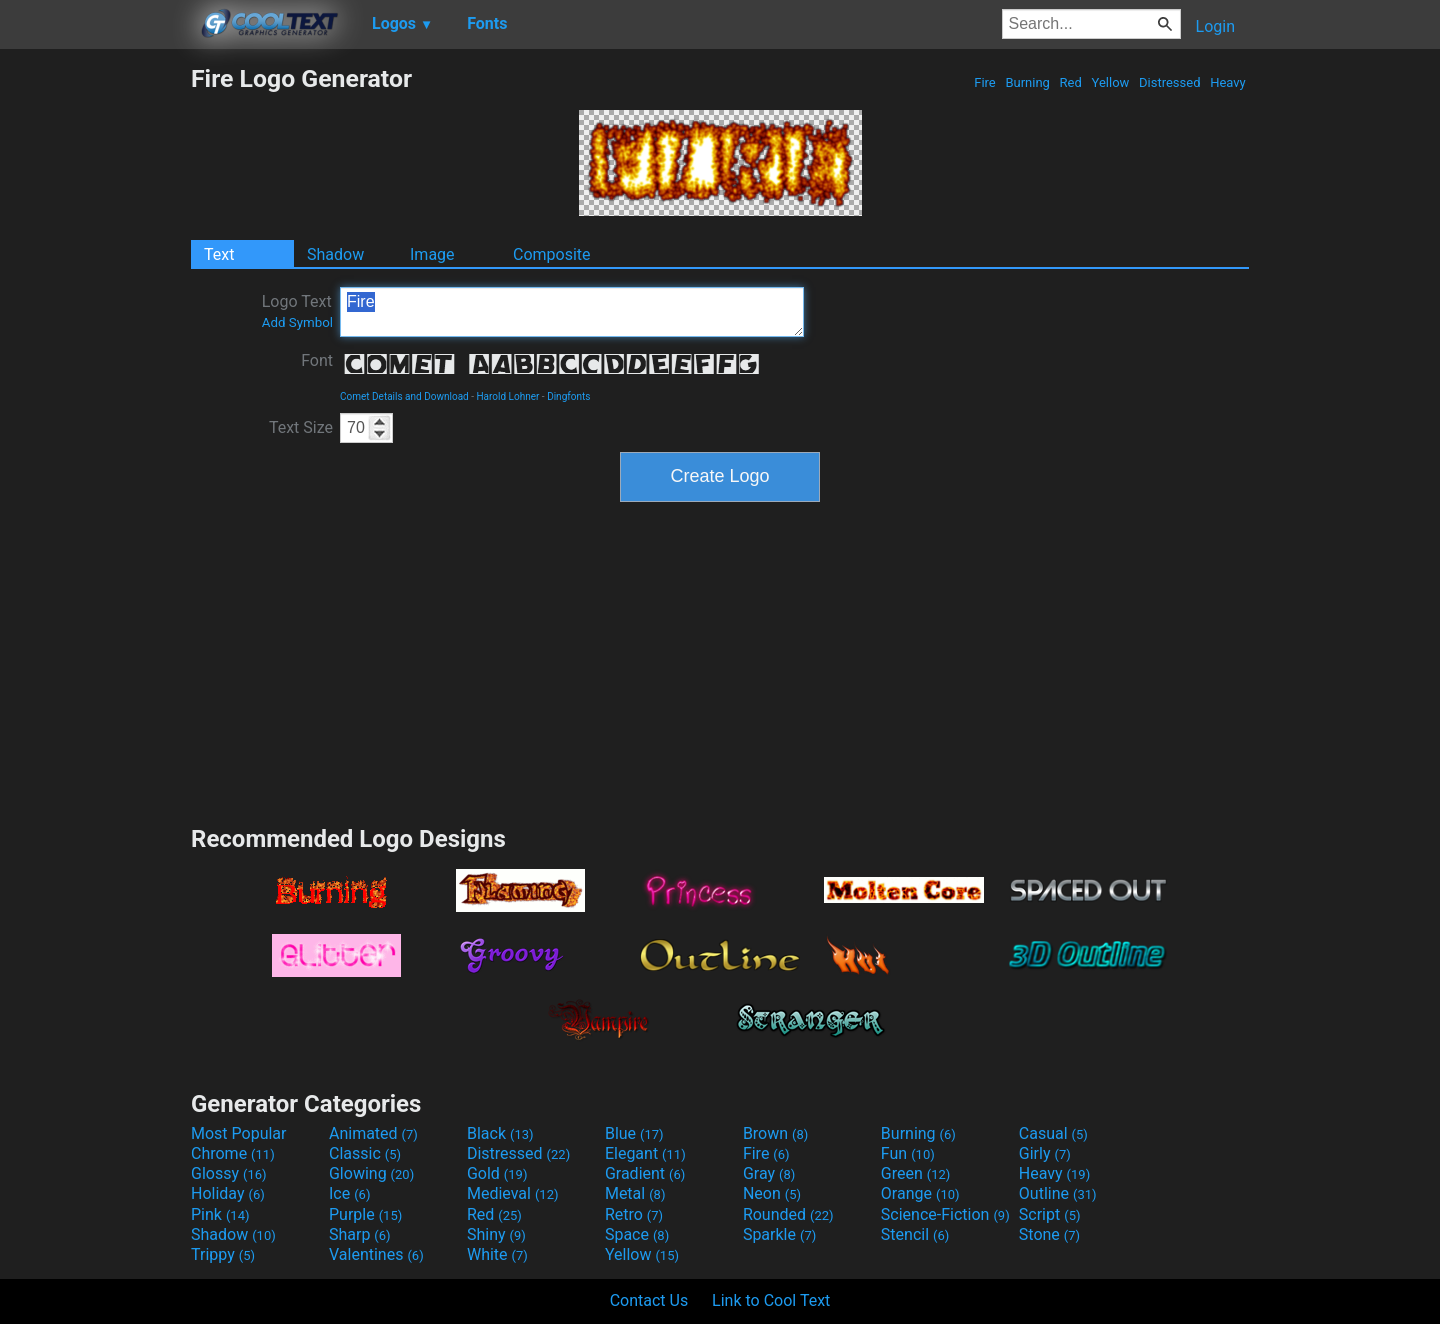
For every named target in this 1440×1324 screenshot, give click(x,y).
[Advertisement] (95, 364)
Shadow (335, 254)
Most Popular (239, 1133)
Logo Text (297, 311)
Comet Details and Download (404, 396)
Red (1070, 82)
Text (219, 254)
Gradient (645, 1173)
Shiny (496, 1234)
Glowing (371, 1173)
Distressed (1170, 82)
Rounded (788, 1214)
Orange (920, 1193)
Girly (1045, 1153)
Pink (220, 1214)
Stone (1049, 1234)
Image (432, 254)
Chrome (233, 1153)
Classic (365, 1153)
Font (317, 360)
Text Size (301, 427)
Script (1050, 1214)
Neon (772, 1193)
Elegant (645, 1153)
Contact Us (649, 1300)
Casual (1053, 1133)
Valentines (376, 1254)
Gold (497, 1173)
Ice (349, 1193)
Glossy (229, 1173)
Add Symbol (297, 322)
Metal (635, 1193)
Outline (1058, 1193)
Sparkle (779, 1234)
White (497, 1254)
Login (1215, 26)
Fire (985, 82)
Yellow (1110, 82)
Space (637, 1234)
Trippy (223, 1254)
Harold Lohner (507, 396)
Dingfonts (568, 396)
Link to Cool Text (771, 1300)
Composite (552, 254)
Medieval (513, 1193)
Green (916, 1173)
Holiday (228, 1193)
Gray (769, 1173)
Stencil (915, 1234)
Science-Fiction (945, 1214)
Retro (634, 1214)
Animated (373, 1133)
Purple (365, 1214)
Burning (1027, 82)
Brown (775, 1133)
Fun (908, 1153)
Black (500, 1133)
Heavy (1228, 82)
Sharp (360, 1234)
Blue (634, 1133)
